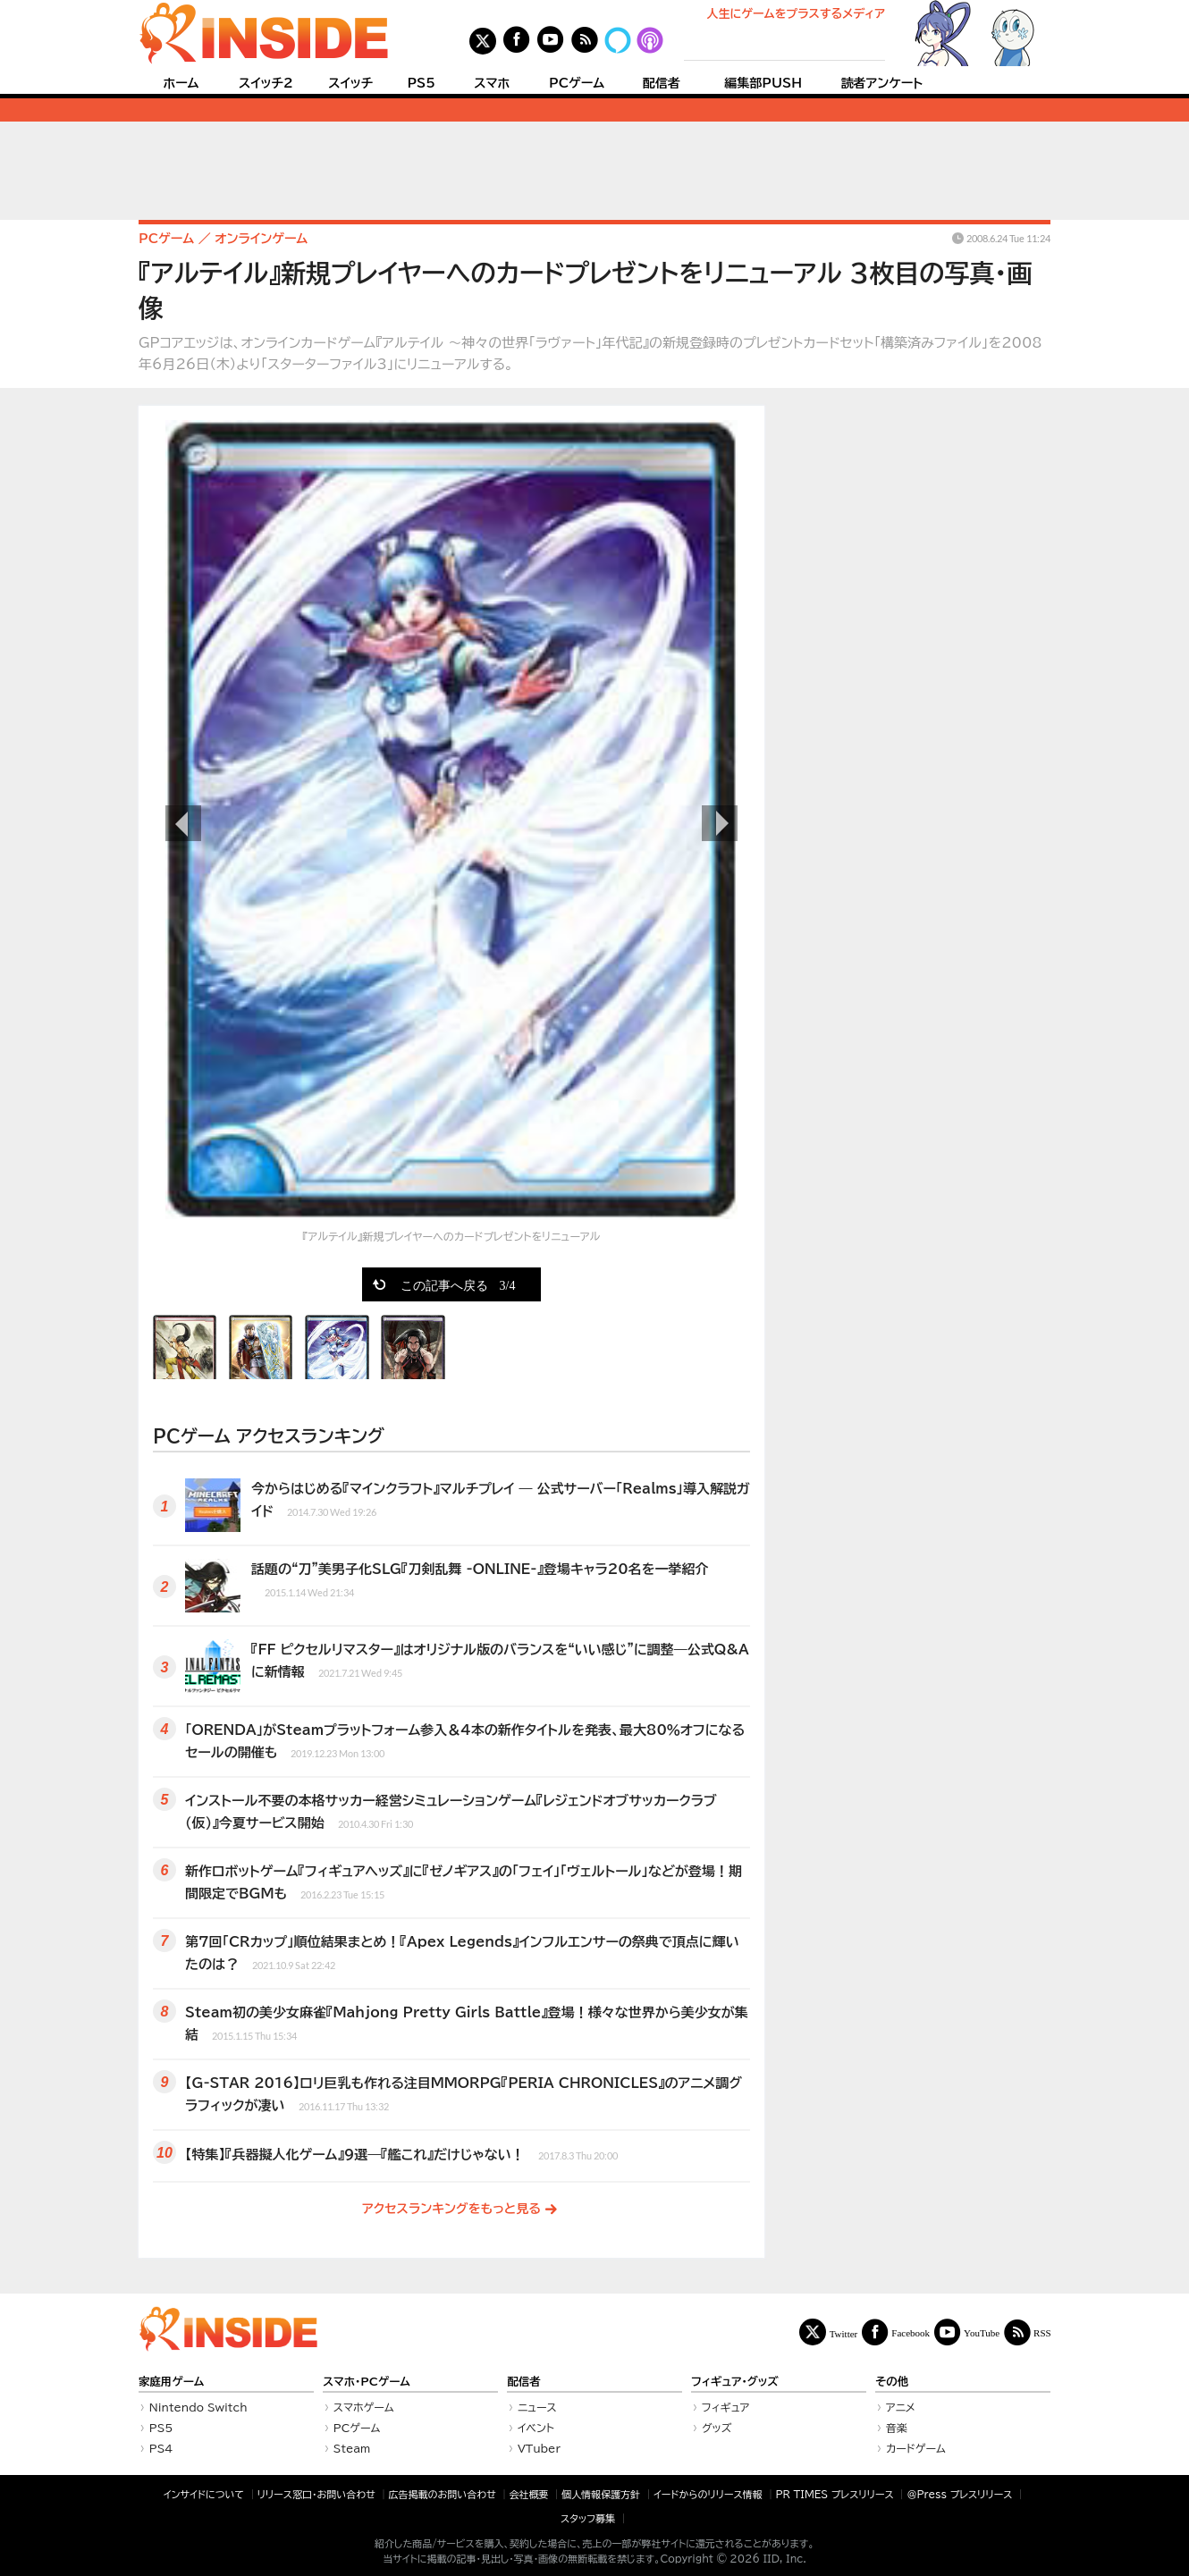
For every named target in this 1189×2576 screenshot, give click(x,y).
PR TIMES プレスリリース (834, 2494)
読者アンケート (882, 83)
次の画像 (720, 823)
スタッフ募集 (588, 2518)
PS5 (421, 83)
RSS (1042, 2332)
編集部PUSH (763, 83)
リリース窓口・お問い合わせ (316, 2494)
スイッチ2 (266, 83)
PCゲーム (576, 83)
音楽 (896, 2427)
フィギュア (726, 2407)
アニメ (900, 2407)
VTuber (539, 2448)
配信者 (661, 83)
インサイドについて (204, 2494)
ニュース (537, 2407)
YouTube (981, 2332)
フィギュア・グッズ (735, 2381)
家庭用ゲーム (171, 2381)
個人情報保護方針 (600, 2494)
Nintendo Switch (198, 2407)
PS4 (161, 2448)
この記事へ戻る (458, 1284)
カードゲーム (916, 2448)
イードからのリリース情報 (708, 2494)
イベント (536, 2427)
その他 (891, 2381)
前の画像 (183, 823)
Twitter (844, 2333)
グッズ (717, 2427)
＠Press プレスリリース (959, 2494)
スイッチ (350, 83)
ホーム (180, 83)
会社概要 (529, 2494)
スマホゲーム (363, 2407)
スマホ (492, 83)
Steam (352, 2448)
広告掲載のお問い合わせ (442, 2494)
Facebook (910, 2332)
